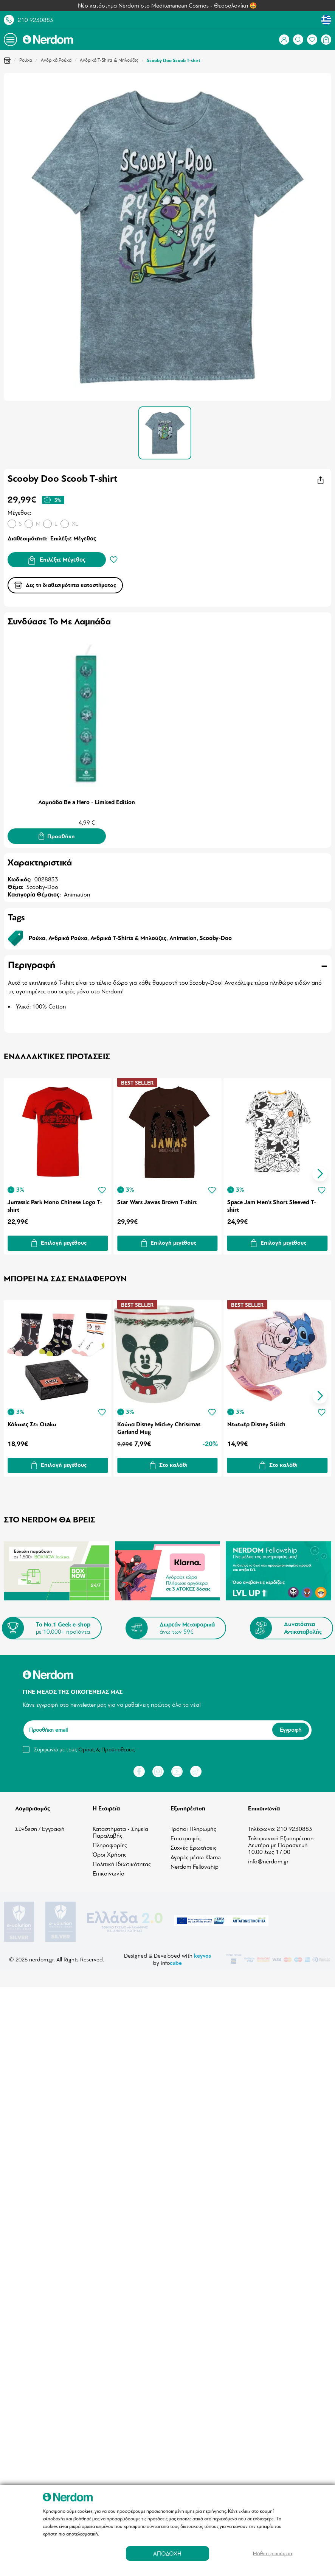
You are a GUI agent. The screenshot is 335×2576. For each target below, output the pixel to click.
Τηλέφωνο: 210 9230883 (280, 1826)
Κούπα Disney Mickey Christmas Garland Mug (159, 1425)
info (171, 1960)
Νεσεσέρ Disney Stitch (257, 1422)
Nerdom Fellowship (195, 1864)
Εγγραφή (290, 1727)
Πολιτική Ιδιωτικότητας (122, 1861)
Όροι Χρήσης (110, 1852)
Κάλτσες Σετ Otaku (32, 1422)
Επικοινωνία (108, 1871)
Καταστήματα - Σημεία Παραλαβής (120, 1830)
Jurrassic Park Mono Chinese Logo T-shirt (55, 1205)
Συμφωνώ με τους (84, 1747)
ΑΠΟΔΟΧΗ (167, 2553)
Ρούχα (25, 60)
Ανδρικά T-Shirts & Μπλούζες (109, 60)
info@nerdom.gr (268, 1858)
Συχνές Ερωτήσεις (194, 1845)
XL (75, 523)
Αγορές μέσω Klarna (196, 1854)
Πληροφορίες (110, 1842)
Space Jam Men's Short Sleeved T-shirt (272, 1205)
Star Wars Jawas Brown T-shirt (158, 1201)
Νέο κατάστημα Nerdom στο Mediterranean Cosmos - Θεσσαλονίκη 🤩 (167, 5)
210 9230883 (35, 20)
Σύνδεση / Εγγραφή (40, 1826)
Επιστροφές (186, 1835)
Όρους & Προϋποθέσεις (106, 1747)
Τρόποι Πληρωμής (193, 1826)
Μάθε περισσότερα (272, 2553)
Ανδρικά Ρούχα (56, 60)
